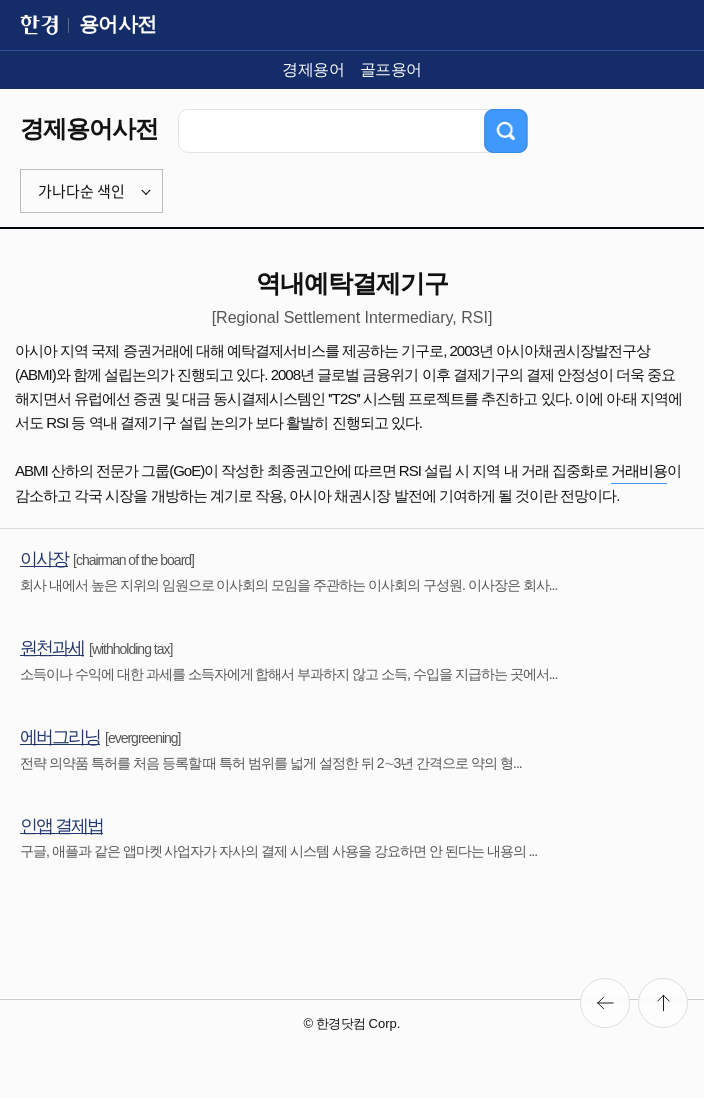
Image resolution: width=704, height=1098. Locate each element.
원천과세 (52, 648)
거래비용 (639, 470)
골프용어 (391, 69)
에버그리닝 (60, 737)
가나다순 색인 (81, 191)
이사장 (44, 559)
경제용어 (313, 69)
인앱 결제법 (61, 826)
